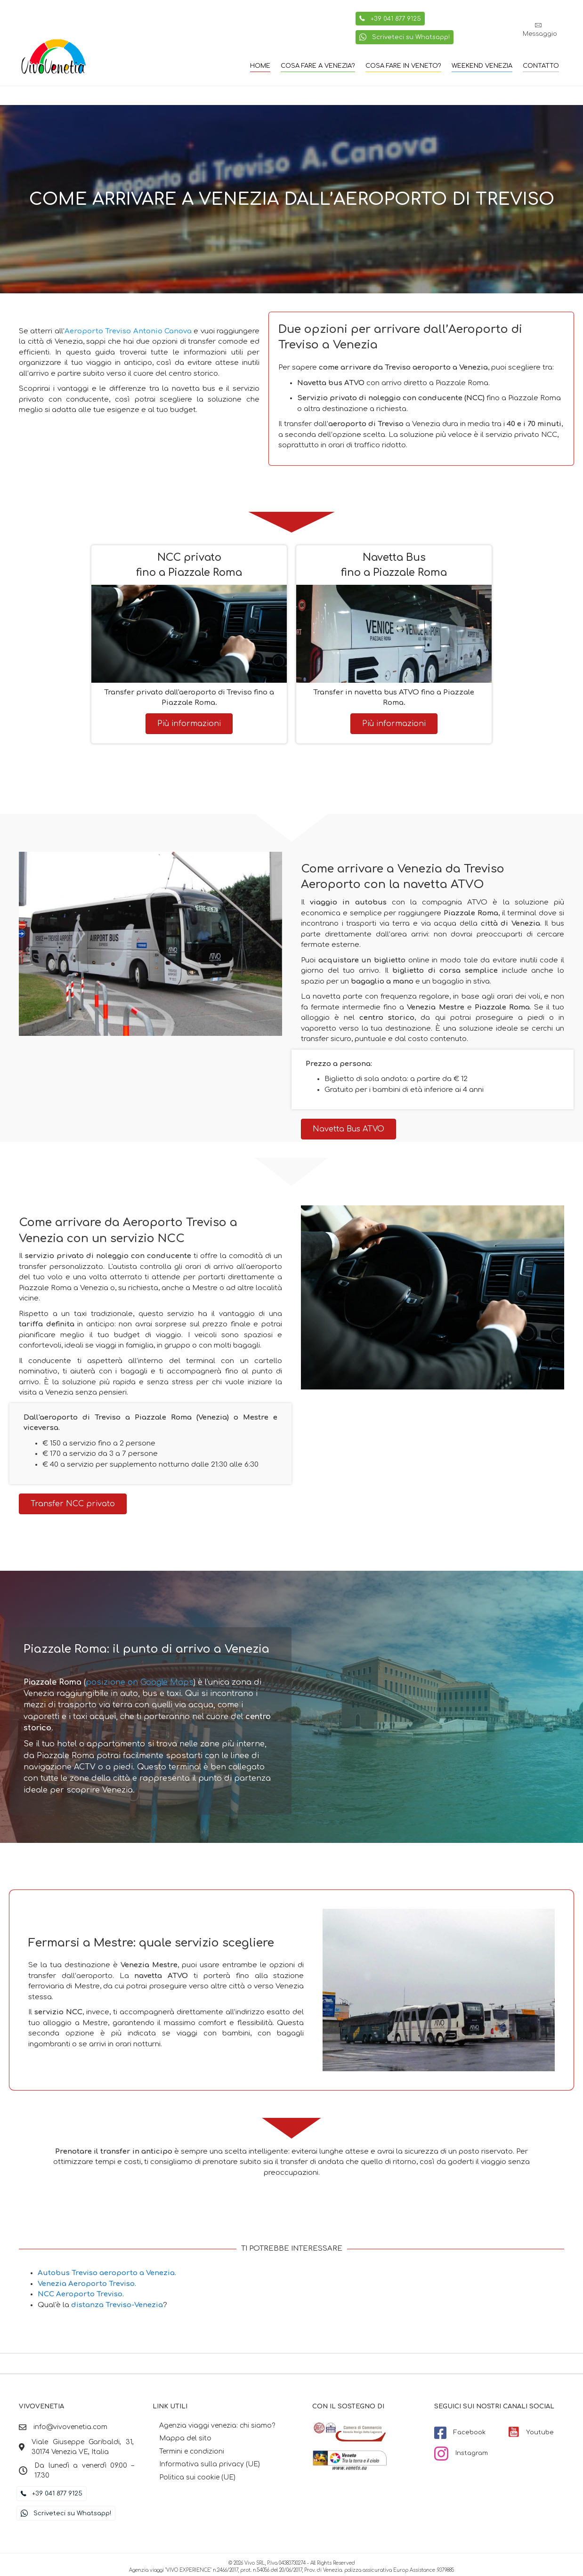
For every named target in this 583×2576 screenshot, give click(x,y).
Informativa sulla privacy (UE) (209, 2464)
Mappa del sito (185, 2438)
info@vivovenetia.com (70, 2427)
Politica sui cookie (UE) (197, 2477)
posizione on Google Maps (140, 1682)
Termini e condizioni (191, 2451)
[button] (540, 30)
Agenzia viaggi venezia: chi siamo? (217, 2425)
